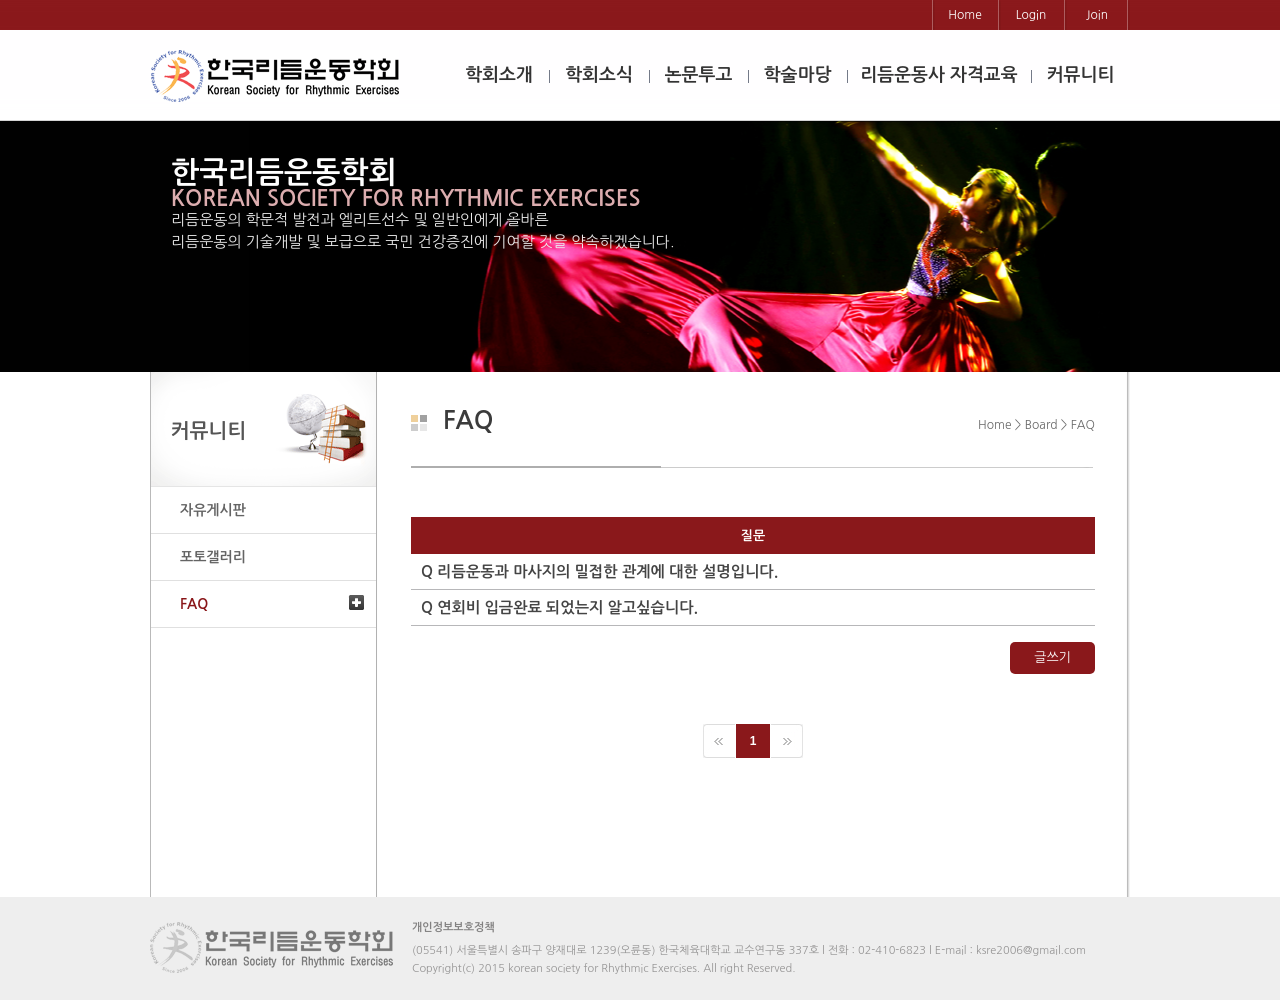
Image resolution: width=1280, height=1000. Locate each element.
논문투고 (699, 75)
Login (1031, 15)
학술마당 (798, 75)
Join (1097, 15)
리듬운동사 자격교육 (938, 75)
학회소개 (499, 75)
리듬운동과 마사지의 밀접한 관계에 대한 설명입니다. (599, 571)
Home (964, 15)
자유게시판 (213, 510)
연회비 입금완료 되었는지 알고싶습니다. (559, 607)
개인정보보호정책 (453, 927)
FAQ (194, 604)
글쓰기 (1052, 657)
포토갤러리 (213, 557)
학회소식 (599, 75)
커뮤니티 (1081, 75)
